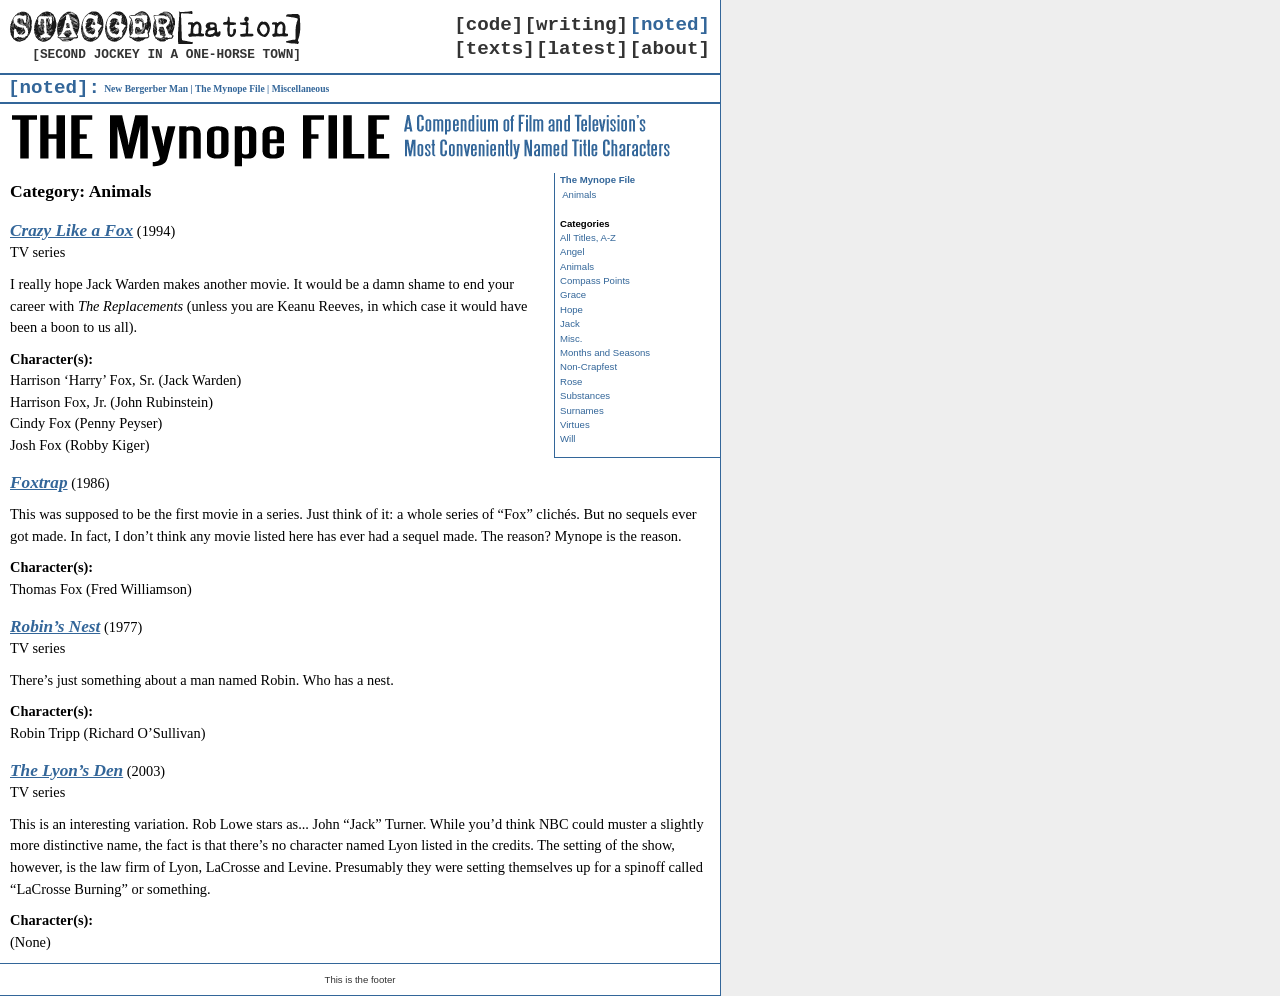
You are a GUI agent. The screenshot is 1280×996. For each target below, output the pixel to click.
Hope (571, 309)
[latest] (582, 49)
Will (567, 438)
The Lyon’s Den (66, 770)
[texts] (494, 49)
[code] (488, 25)
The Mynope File (230, 88)
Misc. (571, 338)
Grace (573, 294)
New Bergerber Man (146, 88)
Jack (570, 323)
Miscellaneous (301, 88)
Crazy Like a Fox (71, 230)
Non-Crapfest (588, 366)
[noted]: (54, 88)
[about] (669, 49)
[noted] (669, 25)
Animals (579, 194)
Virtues (575, 424)
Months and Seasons (605, 352)
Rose (571, 381)
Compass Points (595, 280)
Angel (572, 251)
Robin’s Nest (55, 626)
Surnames (582, 410)
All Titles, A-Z (588, 237)
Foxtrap (39, 482)
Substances (585, 395)
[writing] (577, 25)
